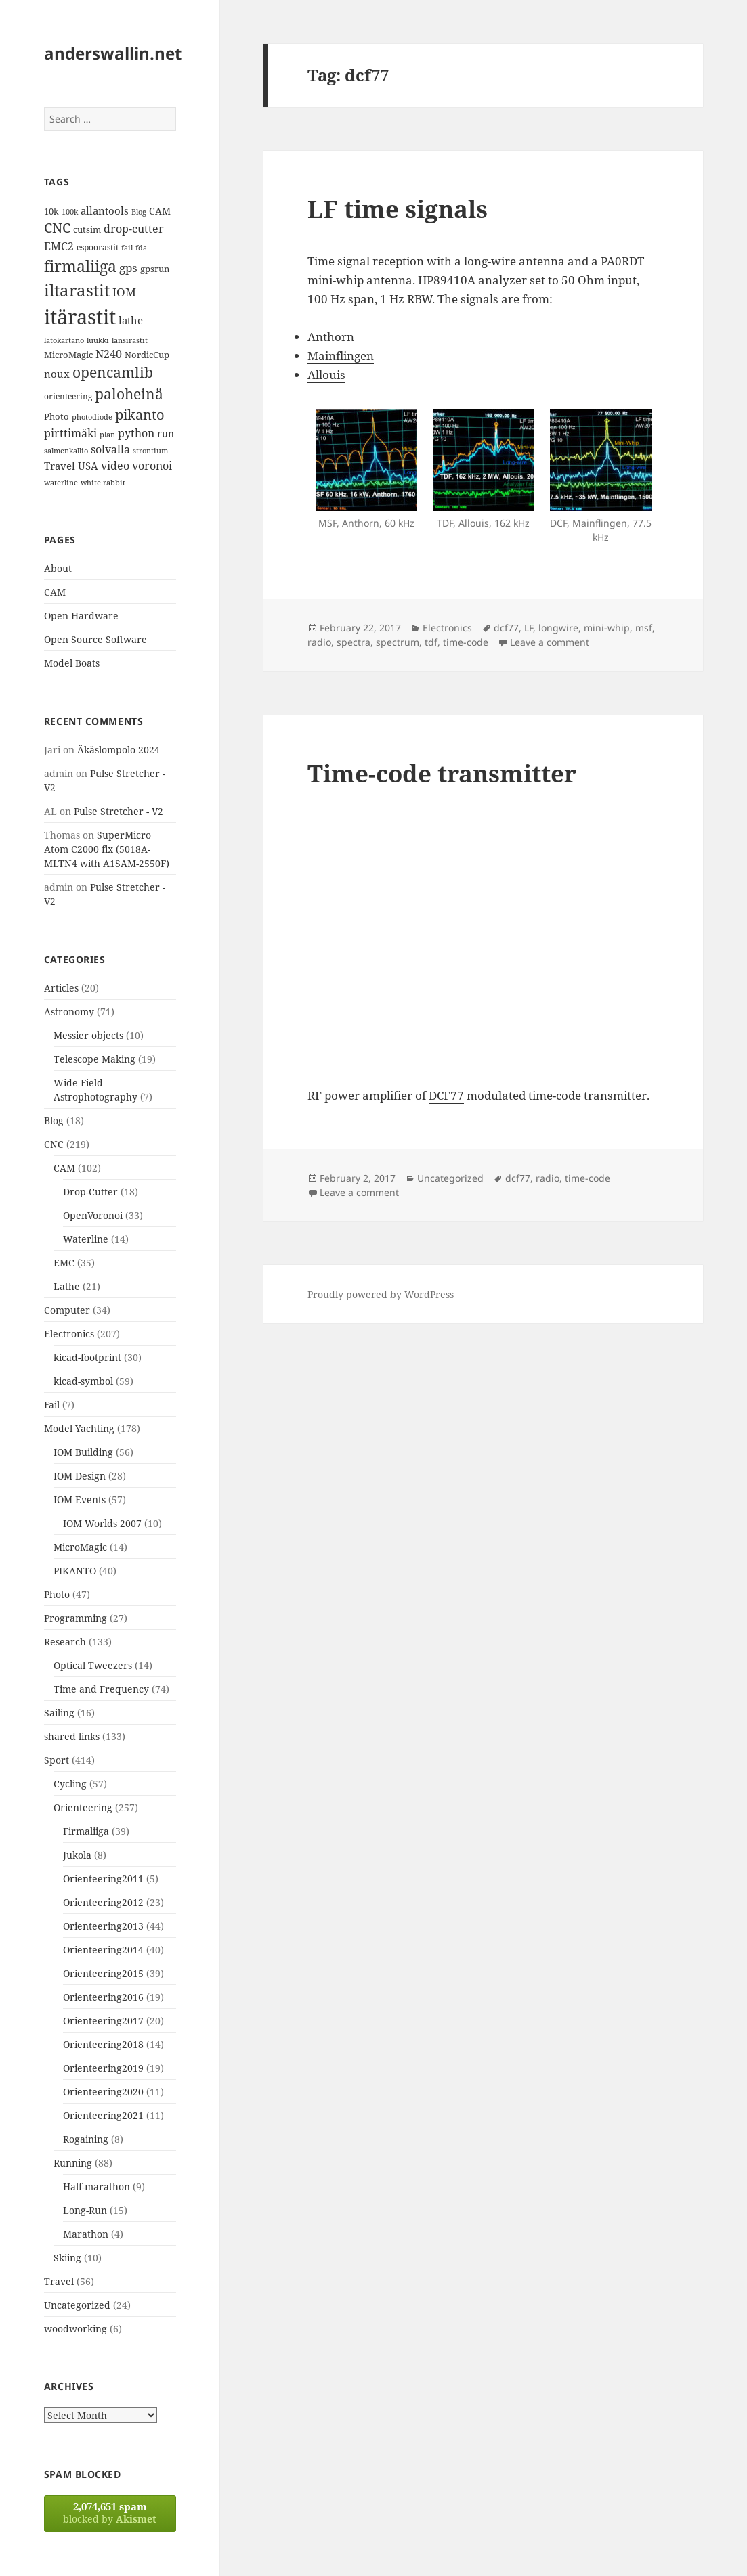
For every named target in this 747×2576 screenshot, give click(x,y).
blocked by (110, 2512)
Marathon (85, 2233)
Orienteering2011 (103, 1878)
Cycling (70, 1783)
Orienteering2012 (103, 1902)
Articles (61, 987)
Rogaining (85, 2139)
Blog (54, 1120)
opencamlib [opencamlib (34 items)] (112, 372)
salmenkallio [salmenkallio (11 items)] (66, 451)
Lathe (67, 1286)
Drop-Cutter (90, 1191)
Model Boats (72, 663)
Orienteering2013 (103, 1925)
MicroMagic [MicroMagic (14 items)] (68, 355)
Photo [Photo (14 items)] (56, 416)
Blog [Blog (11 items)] (138, 212)
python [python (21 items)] (136, 433)
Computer (67, 1310)
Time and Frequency (101, 1689)
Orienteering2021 (103, 2115)
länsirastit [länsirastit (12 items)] (130, 340)
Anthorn (330, 337)
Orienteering (83, 1807)
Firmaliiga (86, 1831)
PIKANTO (75, 1570)
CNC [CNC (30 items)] (57, 228)
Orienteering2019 (103, 2068)
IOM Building (83, 1452)
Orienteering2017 (103, 2020)
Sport (56, 1760)
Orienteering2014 (103, 1949)
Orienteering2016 (103, 1997)
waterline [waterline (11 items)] (61, 482)
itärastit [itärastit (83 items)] (80, 316)
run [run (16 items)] (165, 433)
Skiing (67, 2257)
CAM (55, 591)
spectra (353, 642)
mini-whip (607, 627)
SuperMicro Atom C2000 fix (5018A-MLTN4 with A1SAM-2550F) (106, 849)
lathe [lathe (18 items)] (131, 320)
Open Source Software (95, 639)
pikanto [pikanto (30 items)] (140, 414)
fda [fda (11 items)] (141, 247)
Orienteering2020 (103, 2091)
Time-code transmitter (441, 773)
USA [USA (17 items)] (88, 465)
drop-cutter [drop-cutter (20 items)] (134, 228)
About (58, 568)
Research (65, 1641)
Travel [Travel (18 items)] (59, 465)
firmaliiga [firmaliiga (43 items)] (80, 266)
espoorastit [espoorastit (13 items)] (98, 247)
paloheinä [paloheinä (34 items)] (129, 393)
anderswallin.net (113, 53)
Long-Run (85, 2210)
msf (643, 627)
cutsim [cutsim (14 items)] (87, 229)
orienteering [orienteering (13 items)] (68, 396)
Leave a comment (549, 642)
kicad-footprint (87, 1357)
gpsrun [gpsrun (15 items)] (154, 269)
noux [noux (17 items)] (57, 373)
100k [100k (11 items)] (70, 212)
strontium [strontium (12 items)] (150, 450)
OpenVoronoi (93, 1215)
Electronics (69, 1333)
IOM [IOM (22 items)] (124, 292)
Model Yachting (79, 1428)
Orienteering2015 (103, 1973)
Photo (57, 1594)
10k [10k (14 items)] (51, 211)
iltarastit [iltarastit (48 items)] (77, 290)
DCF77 (446, 1095)
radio (319, 642)
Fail (52, 1404)
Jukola (77, 1854)
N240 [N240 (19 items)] (108, 354)
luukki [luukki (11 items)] (98, 340)
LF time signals (397, 209)
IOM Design (80, 1475)
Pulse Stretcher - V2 (118, 811)
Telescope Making (94, 1058)
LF (528, 627)
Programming (75, 1618)
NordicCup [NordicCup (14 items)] (147, 355)
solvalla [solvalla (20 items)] (110, 449)
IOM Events (80, 1499)
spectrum (397, 642)
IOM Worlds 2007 (102, 1523)
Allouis (326, 374)
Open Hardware (81, 615)
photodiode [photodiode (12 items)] (92, 417)
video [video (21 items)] (115, 465)
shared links (72, 1736)
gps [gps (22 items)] (128, 267)
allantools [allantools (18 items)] (105, 210)
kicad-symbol (83, 1381)
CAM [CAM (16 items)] (160, 210)
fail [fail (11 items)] (127, 247)
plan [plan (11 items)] (107, 434)
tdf (431, 642)
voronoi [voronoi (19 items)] (152, 465)
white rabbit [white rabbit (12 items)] (103, 482)
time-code (465, 642)
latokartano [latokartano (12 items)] (64, 340)
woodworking (75, 2328)
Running (73, 2162)
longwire (558, 627)
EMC (64, 1262)
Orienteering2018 (103, 2044)
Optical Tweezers (93, 1665)
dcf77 (506, 627)
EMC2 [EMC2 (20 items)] (59, 246)
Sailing (59, 1712)
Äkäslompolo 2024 (118, 749)
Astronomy (69, 1011)
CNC (54, 1144)
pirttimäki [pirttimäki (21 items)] (70, 433)
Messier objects (88, 1035)
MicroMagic (80, 1546)
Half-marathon (96, 2186)
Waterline (85, 1239)
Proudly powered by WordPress (380, 1294)
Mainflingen (340, 355)
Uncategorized (77, 2305)
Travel (59, 2281)
